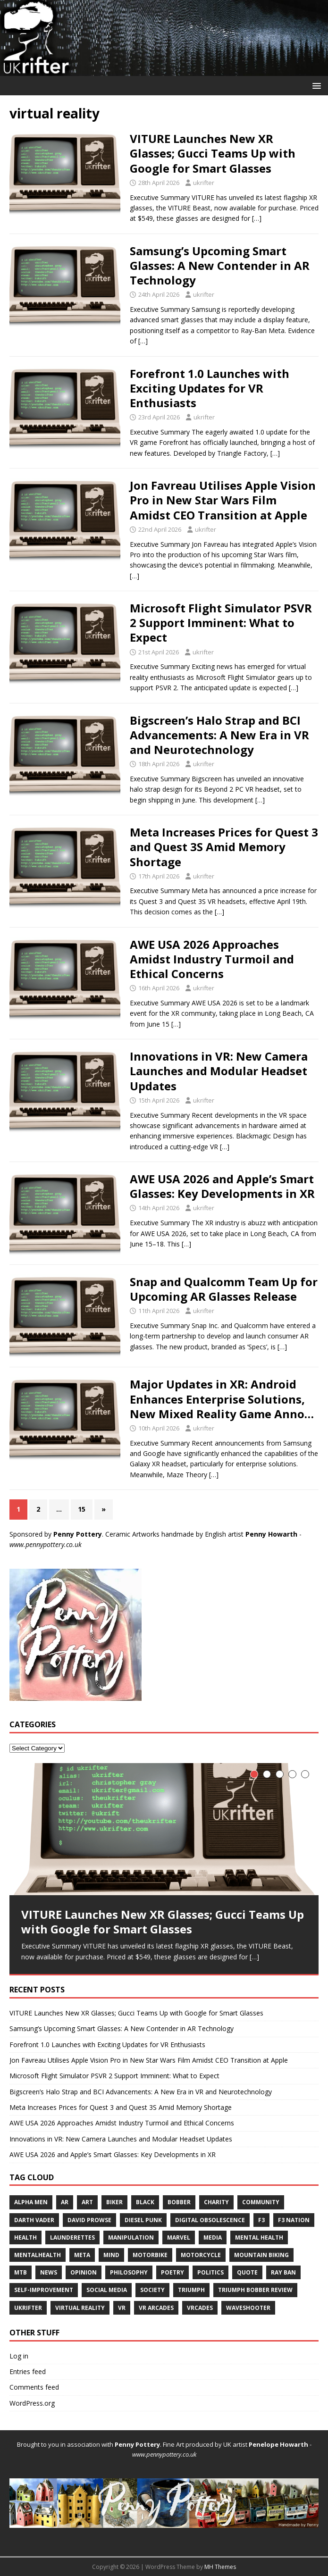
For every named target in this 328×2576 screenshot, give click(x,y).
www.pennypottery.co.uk (45, 1544)
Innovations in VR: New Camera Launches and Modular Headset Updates (219, 1070)
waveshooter (248, 2308)
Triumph (191, 2290)
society (152, 2290)
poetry (172, 2272)
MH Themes (220, 2567)
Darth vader (34, 2220)
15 (81, 1509)
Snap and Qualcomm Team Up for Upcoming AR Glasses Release (224, 1289)
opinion (83, 2272)
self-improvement (43, 2290)
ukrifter (203, 182)
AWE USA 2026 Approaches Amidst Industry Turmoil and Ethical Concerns (212, 959)
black (145, 2202)
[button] (315, 85)
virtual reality (80, 2308)
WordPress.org (32, 2403)
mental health (259, 2237)
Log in (18, 2355)
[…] (256, 218)
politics (210, 2272)
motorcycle (201, 2255)
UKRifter (28, 2308)
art (87, 2202)
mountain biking (261, 2255)
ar (64, 2202)
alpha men (31, 2202)
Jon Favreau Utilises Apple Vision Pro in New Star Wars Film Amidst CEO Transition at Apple (223, 499)
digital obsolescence (210, 2220)
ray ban (283, 2272)
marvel (178, 2237)
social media (106, 2290)
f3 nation (294, 2220)
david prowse (89, 2220)
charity (216, 2202)
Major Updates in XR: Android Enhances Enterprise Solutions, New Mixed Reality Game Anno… (222, 1398)
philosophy (129, 2272)
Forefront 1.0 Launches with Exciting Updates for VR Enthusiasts (209, 388)
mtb (20, 2272)
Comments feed (34, 2387)
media (212, 2237)
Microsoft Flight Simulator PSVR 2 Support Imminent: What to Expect (221, 622)
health (25, 2237)
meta (82, 2255)
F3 (261, 2220)
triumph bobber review (255, 2290)
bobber (179, 2202)
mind (111, 2255)
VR (122, 2308)
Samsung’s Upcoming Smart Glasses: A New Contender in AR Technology (220, 265)
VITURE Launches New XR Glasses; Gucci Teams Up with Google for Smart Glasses (212, 153)
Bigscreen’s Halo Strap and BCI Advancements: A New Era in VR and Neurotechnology (219, 734)
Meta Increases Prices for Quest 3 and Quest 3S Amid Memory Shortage (224, 846)
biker (114, 2202)
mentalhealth (37, 2255)
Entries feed (27, 2371)
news (48, 2272)
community (260, 2202)
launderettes (72, 2237)
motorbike (150, 2255)
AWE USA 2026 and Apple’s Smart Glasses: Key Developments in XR (222, 1186)
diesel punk (143, 2220)
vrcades (200, 2308)
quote (247, 2272)
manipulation (131, 2237)
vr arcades (156, 2308)
